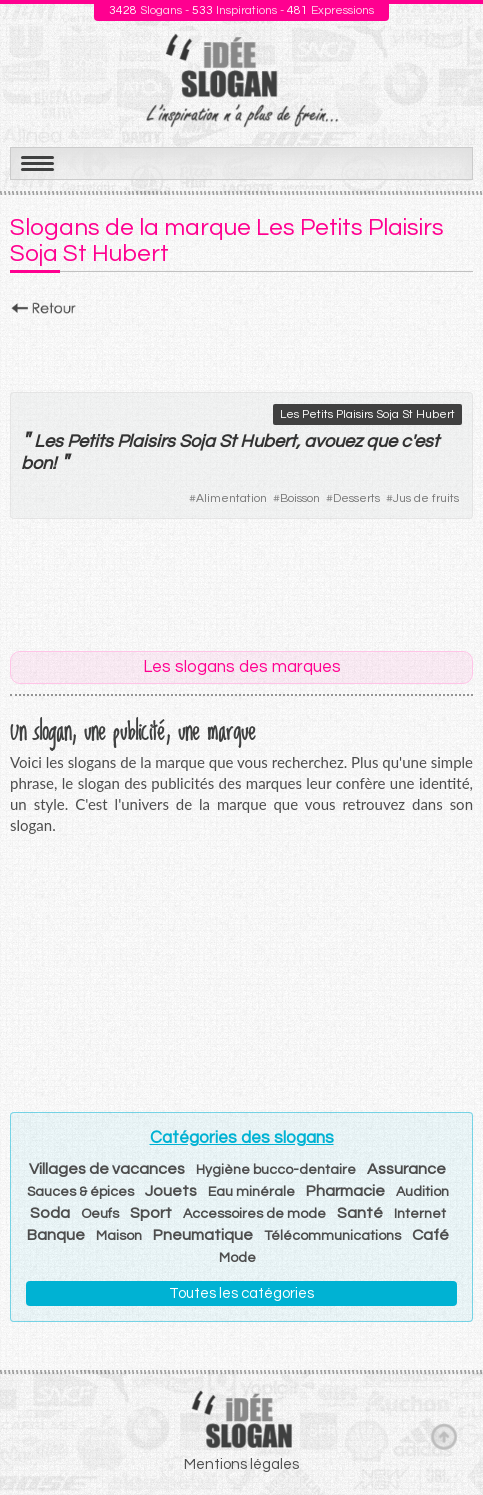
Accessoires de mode (254, 1214)
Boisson (300, 498)
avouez (333, 441)
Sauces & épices (80, 1192)
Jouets (171, 1191)
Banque (56, 1235)
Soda (50, 1213)
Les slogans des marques (242, 667)
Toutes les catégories (241, 1293)
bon (36, 463)
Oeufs (100, 1214)
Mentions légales (241, 1464)
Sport (151, 1213)
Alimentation (231, 498)
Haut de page (444, 1436)
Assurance (406, 1169)
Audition (422, 1192)
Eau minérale (251, 1192)
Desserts (356, 498)
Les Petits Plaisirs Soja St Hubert (367, 414)
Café (430, 1235)
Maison (119, 1236)
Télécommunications (332, 1236)
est (426, 441)
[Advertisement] (241, 349)
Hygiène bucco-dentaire (276, 1170)
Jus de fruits (426, 498)
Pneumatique (203, 1235)
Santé (360, 1213)
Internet (420, 1214)
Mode (237, 1258)
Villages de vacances (107, 1169)
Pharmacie (345, 1191)
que (381, 441)
